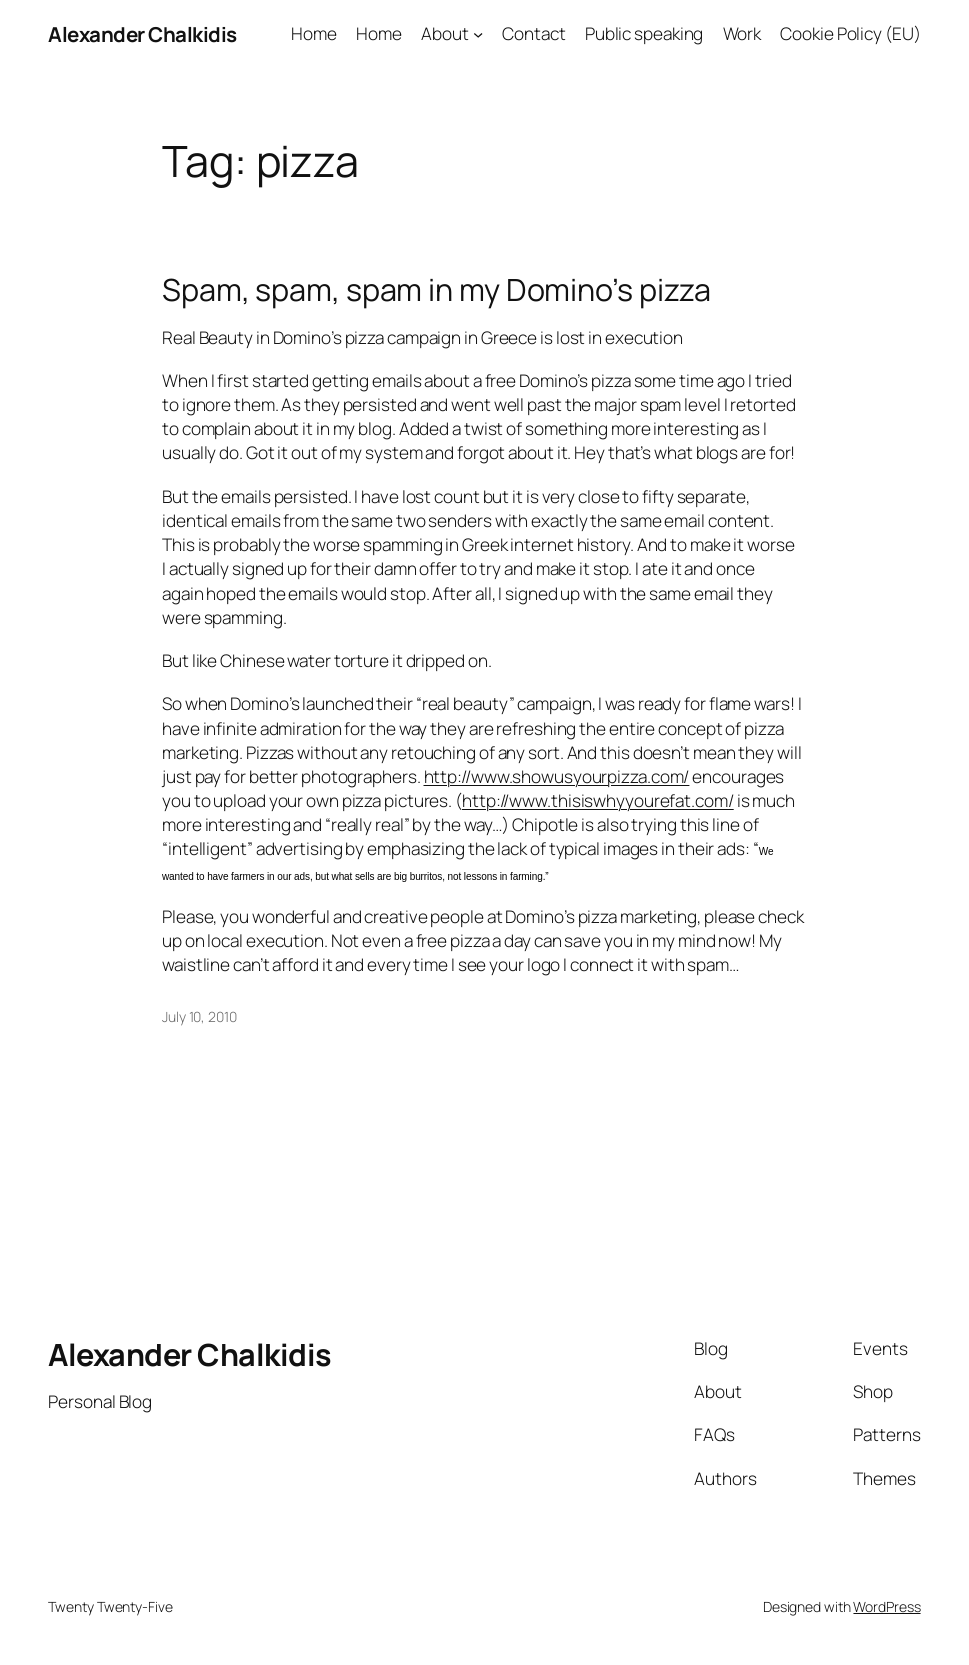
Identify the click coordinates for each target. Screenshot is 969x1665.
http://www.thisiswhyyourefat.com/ (598, 800)
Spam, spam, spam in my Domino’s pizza (436, 289)
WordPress (886, 1606)
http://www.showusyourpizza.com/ (557, 776)
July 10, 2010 (199, 1016)
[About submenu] (478, 34)
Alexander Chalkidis (142, 34)
